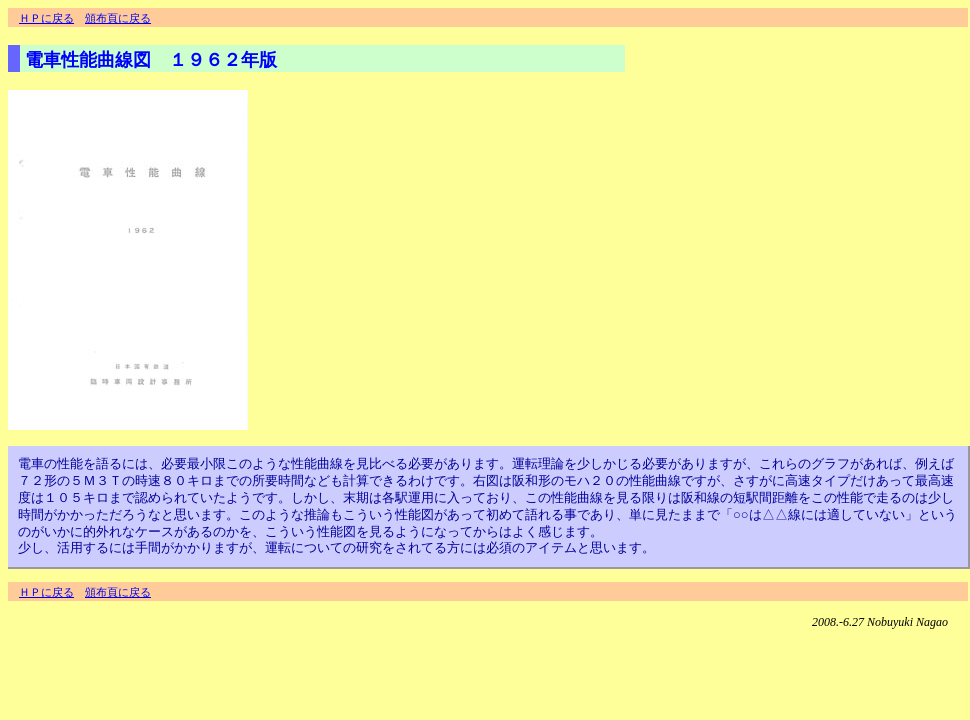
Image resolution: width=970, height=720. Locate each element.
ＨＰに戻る (46, 18)
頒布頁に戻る (118, 18)
